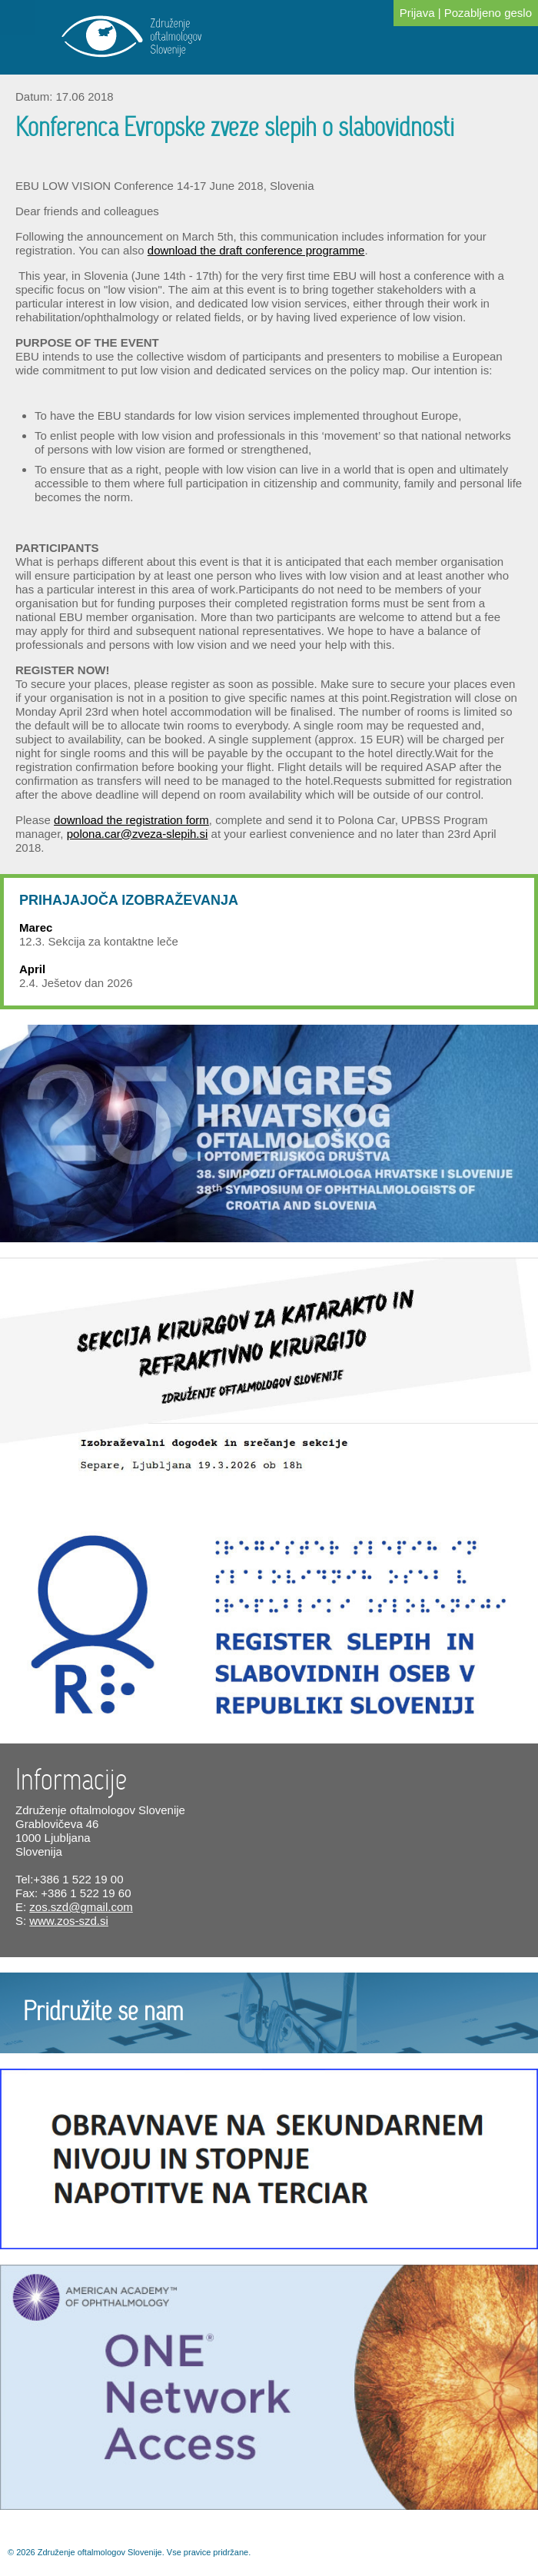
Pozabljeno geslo (488, 12)
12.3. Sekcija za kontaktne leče (98, 941)
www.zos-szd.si (68, 1920)
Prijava (417, 12)
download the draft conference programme (256, 250)
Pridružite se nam (103, 2012)
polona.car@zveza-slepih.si (137, 833)
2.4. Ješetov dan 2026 (76, 982)
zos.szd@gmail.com (80, 1906)
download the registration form (131, 819)
